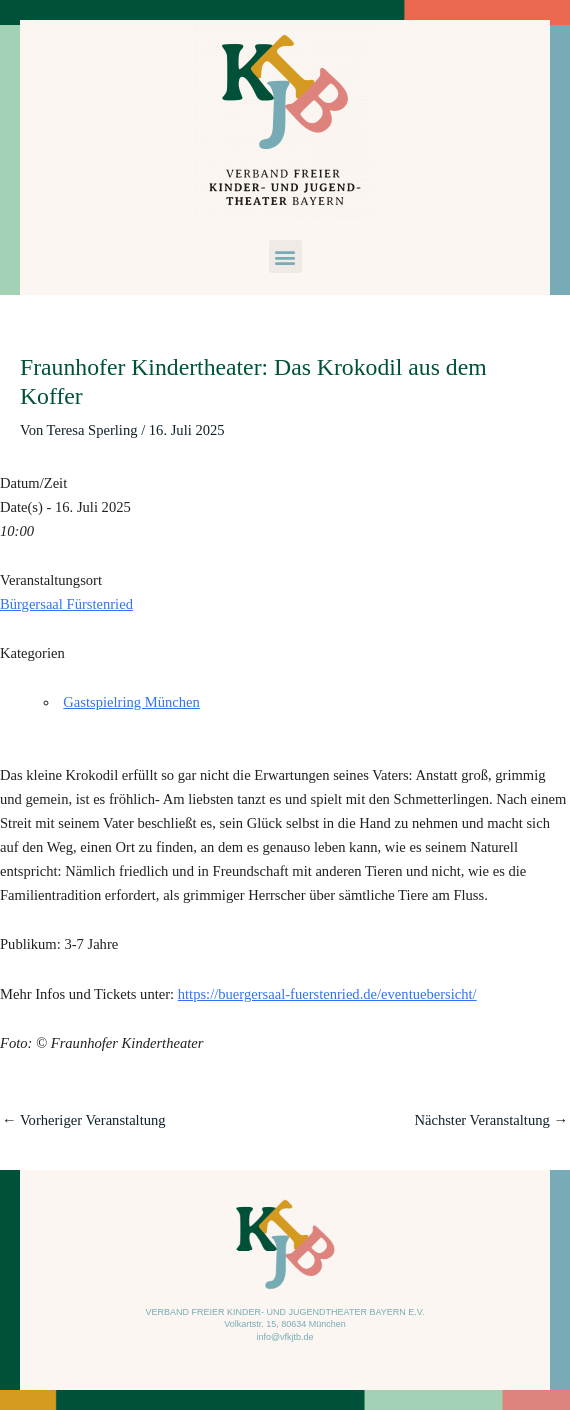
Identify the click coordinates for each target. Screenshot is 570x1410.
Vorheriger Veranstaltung (84, 1120)
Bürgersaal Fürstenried (66, 604)
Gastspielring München (131, 702)
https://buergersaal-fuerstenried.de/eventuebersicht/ (327, 994)
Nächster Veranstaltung (491, 1120)
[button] (285, 256)
